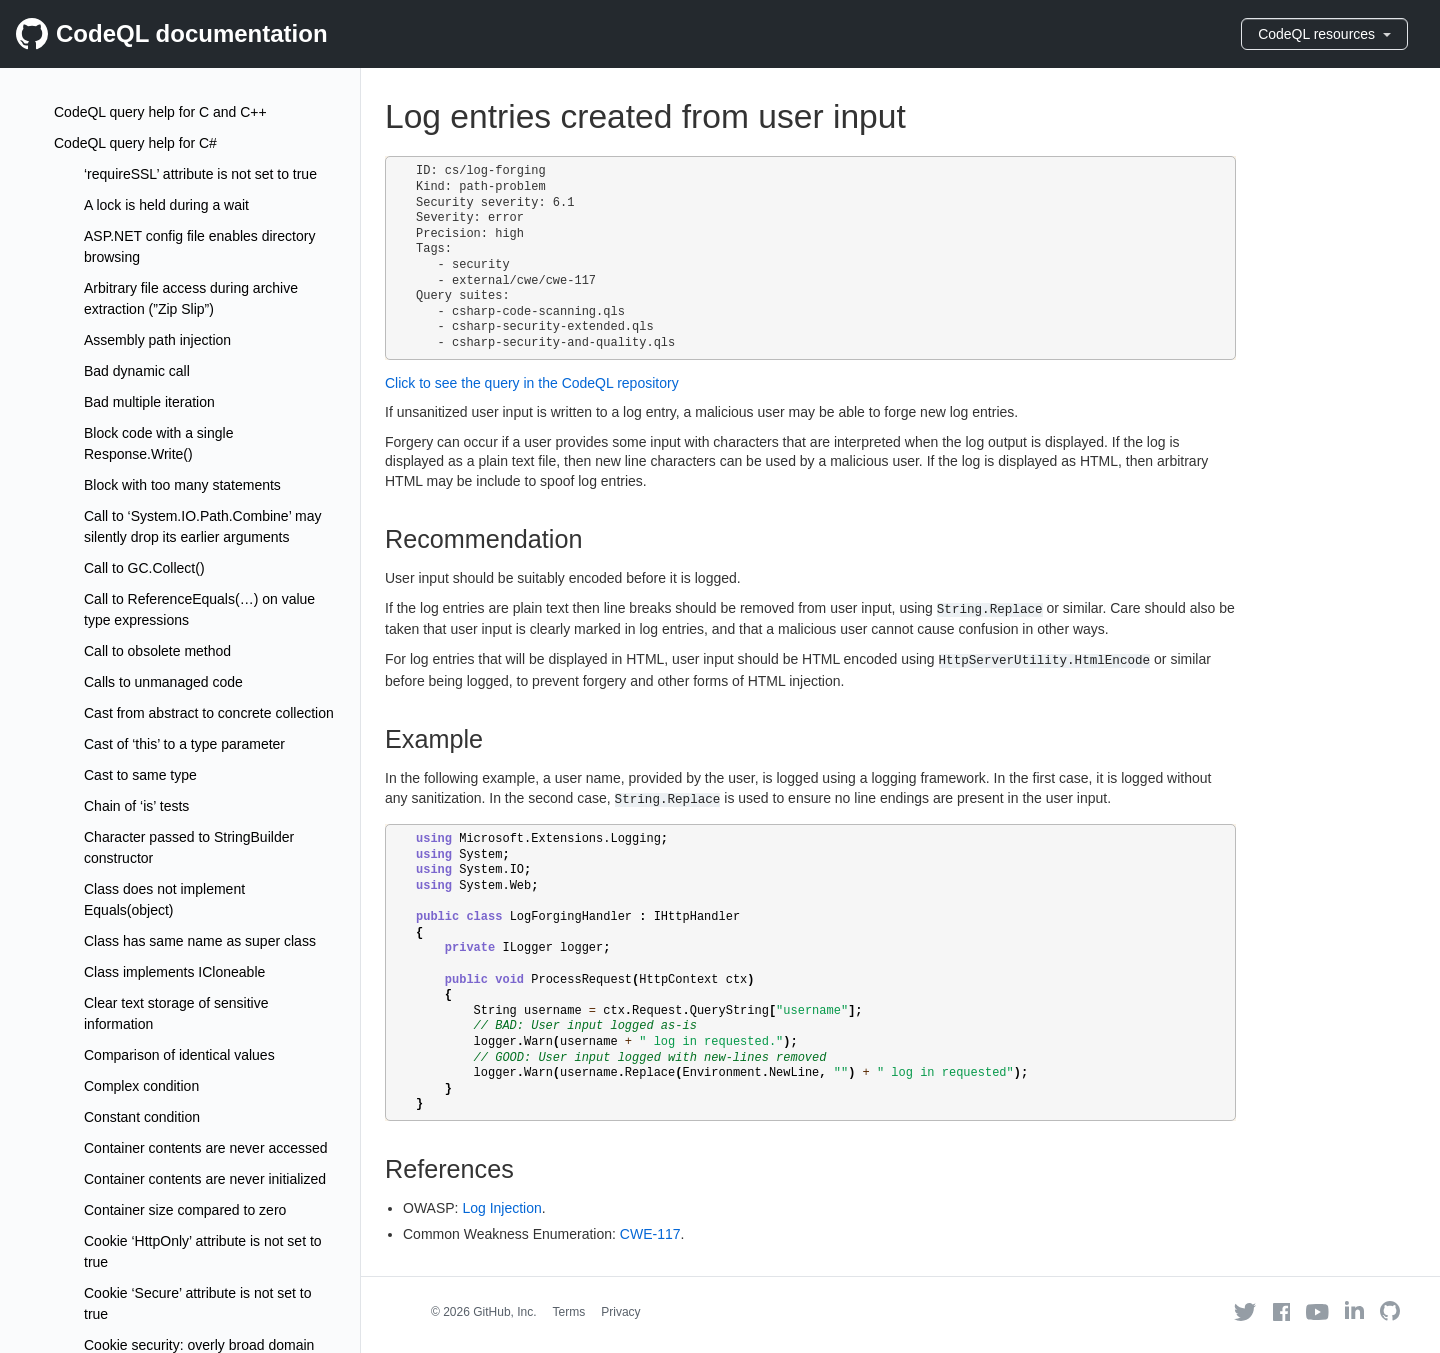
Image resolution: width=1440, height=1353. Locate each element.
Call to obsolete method (157, 651)
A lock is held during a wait (166, 205)
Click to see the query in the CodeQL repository (532, 383)
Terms (569, 1312)
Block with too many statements (182, 485)
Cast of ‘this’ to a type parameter (184, 744)
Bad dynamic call (137, 371)
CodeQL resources (1324, 34)
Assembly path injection (157, 340)
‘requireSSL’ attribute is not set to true (200, 174)
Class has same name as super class (200, 941)
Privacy (620, 1312)
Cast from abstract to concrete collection (209, 713)
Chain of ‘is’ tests (136, 806)
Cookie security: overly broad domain (199, 1345)
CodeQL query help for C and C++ (160, 112)
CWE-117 (650, 1234)
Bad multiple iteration (149, 402)
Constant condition (142, 1117)
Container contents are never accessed (206, 1148)
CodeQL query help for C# (135, 143)
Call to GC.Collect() (144, 568)
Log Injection (501, 1208)
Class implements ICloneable (174, 972)
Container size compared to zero (185, 1210)
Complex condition (141, 1086)
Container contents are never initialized (205, 1179)
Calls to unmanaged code (163, 682)
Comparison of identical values (179, 1055)
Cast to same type (140, 775)
